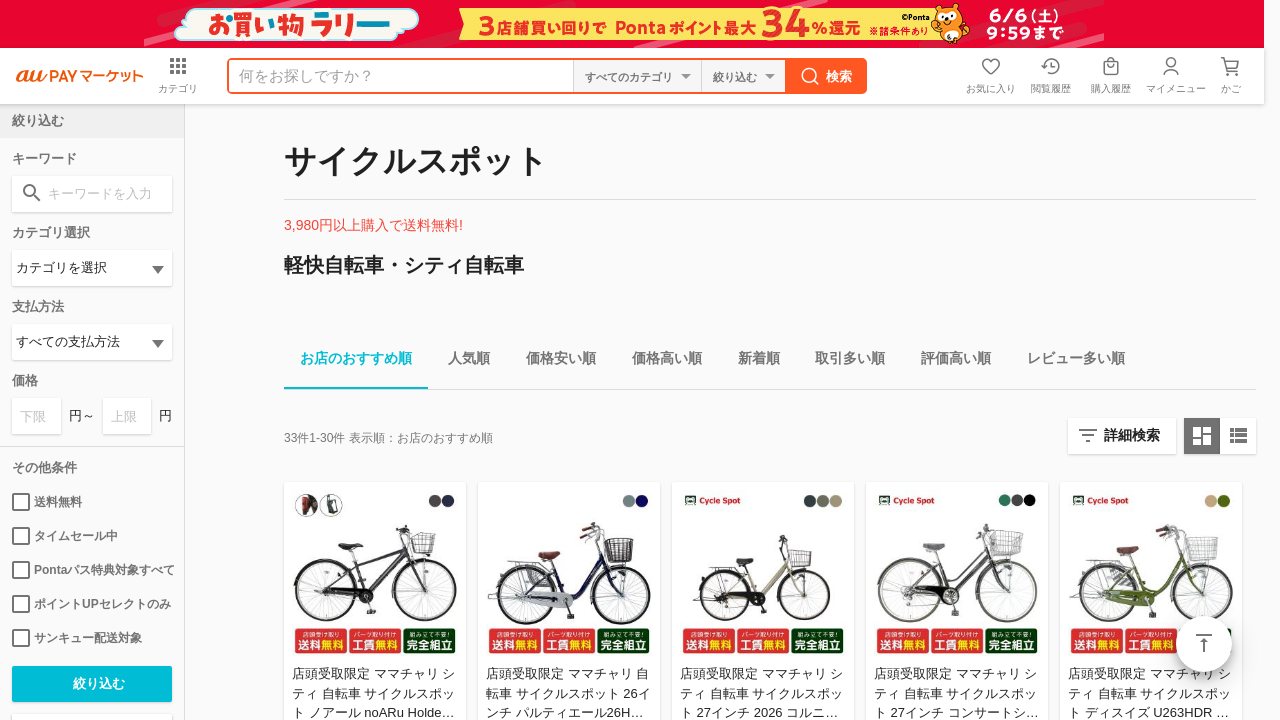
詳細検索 (1132, 435)
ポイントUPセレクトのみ (91, 604)
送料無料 (47, 502)
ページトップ (1204, 644)
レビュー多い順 (1068, 361)
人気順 (461, 361)
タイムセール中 (65, 536)
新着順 (751, 361)
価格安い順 (553, 361)
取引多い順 (842, 361)
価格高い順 (659, 361)
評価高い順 (948, 361)
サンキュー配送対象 (77, 638)
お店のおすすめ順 (348, 361)
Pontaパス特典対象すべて (92, 570)
